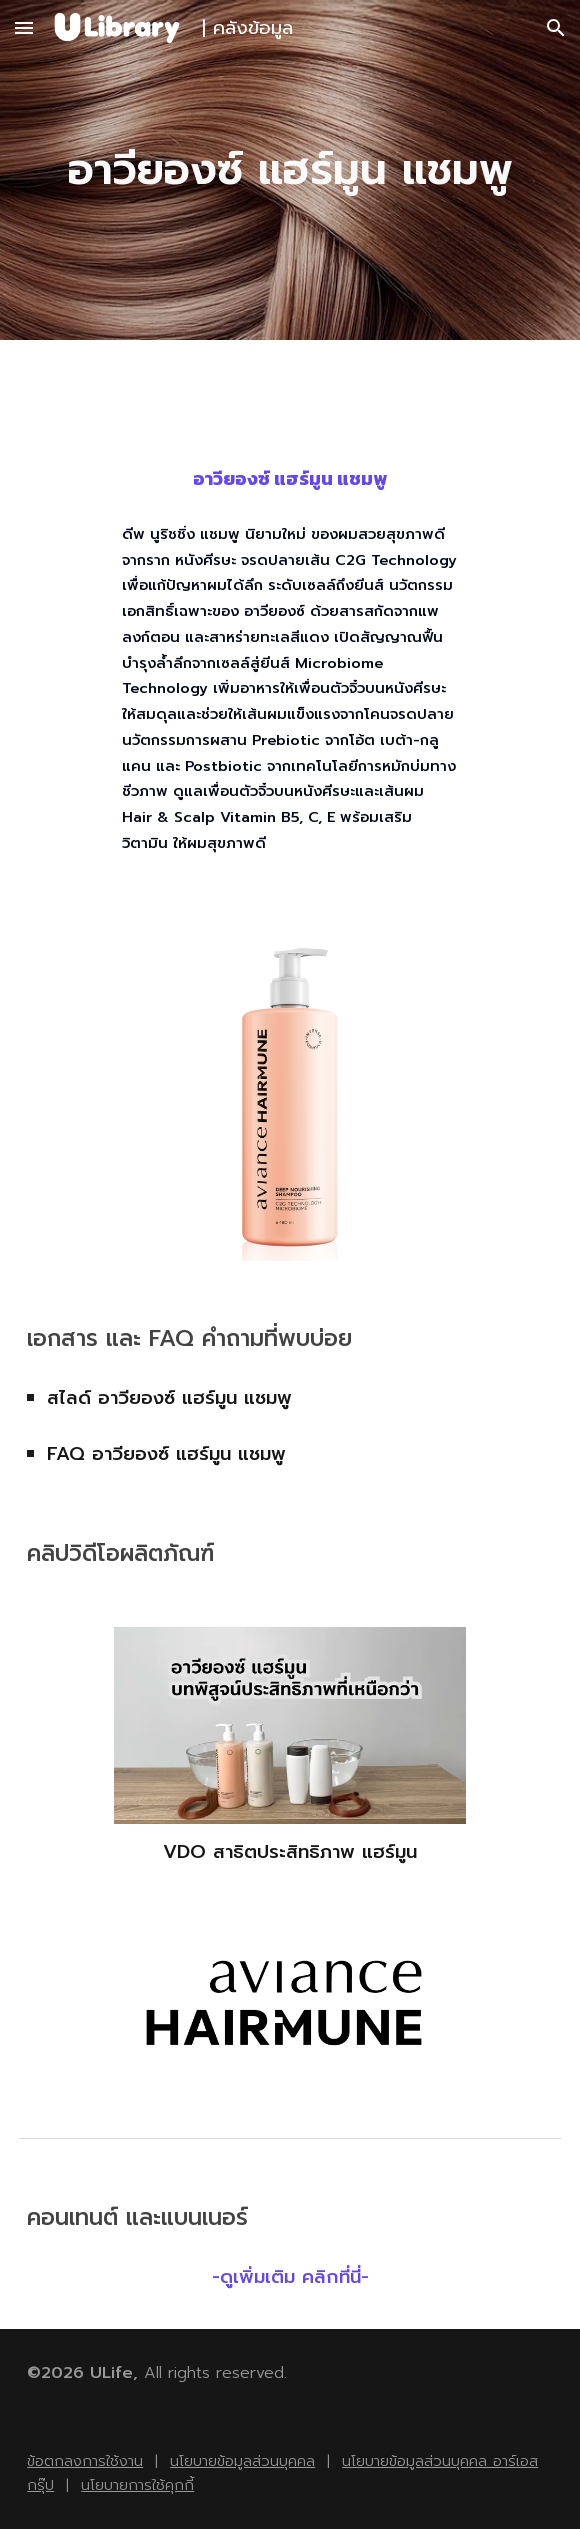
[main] (290, 170)
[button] (24, 27)
